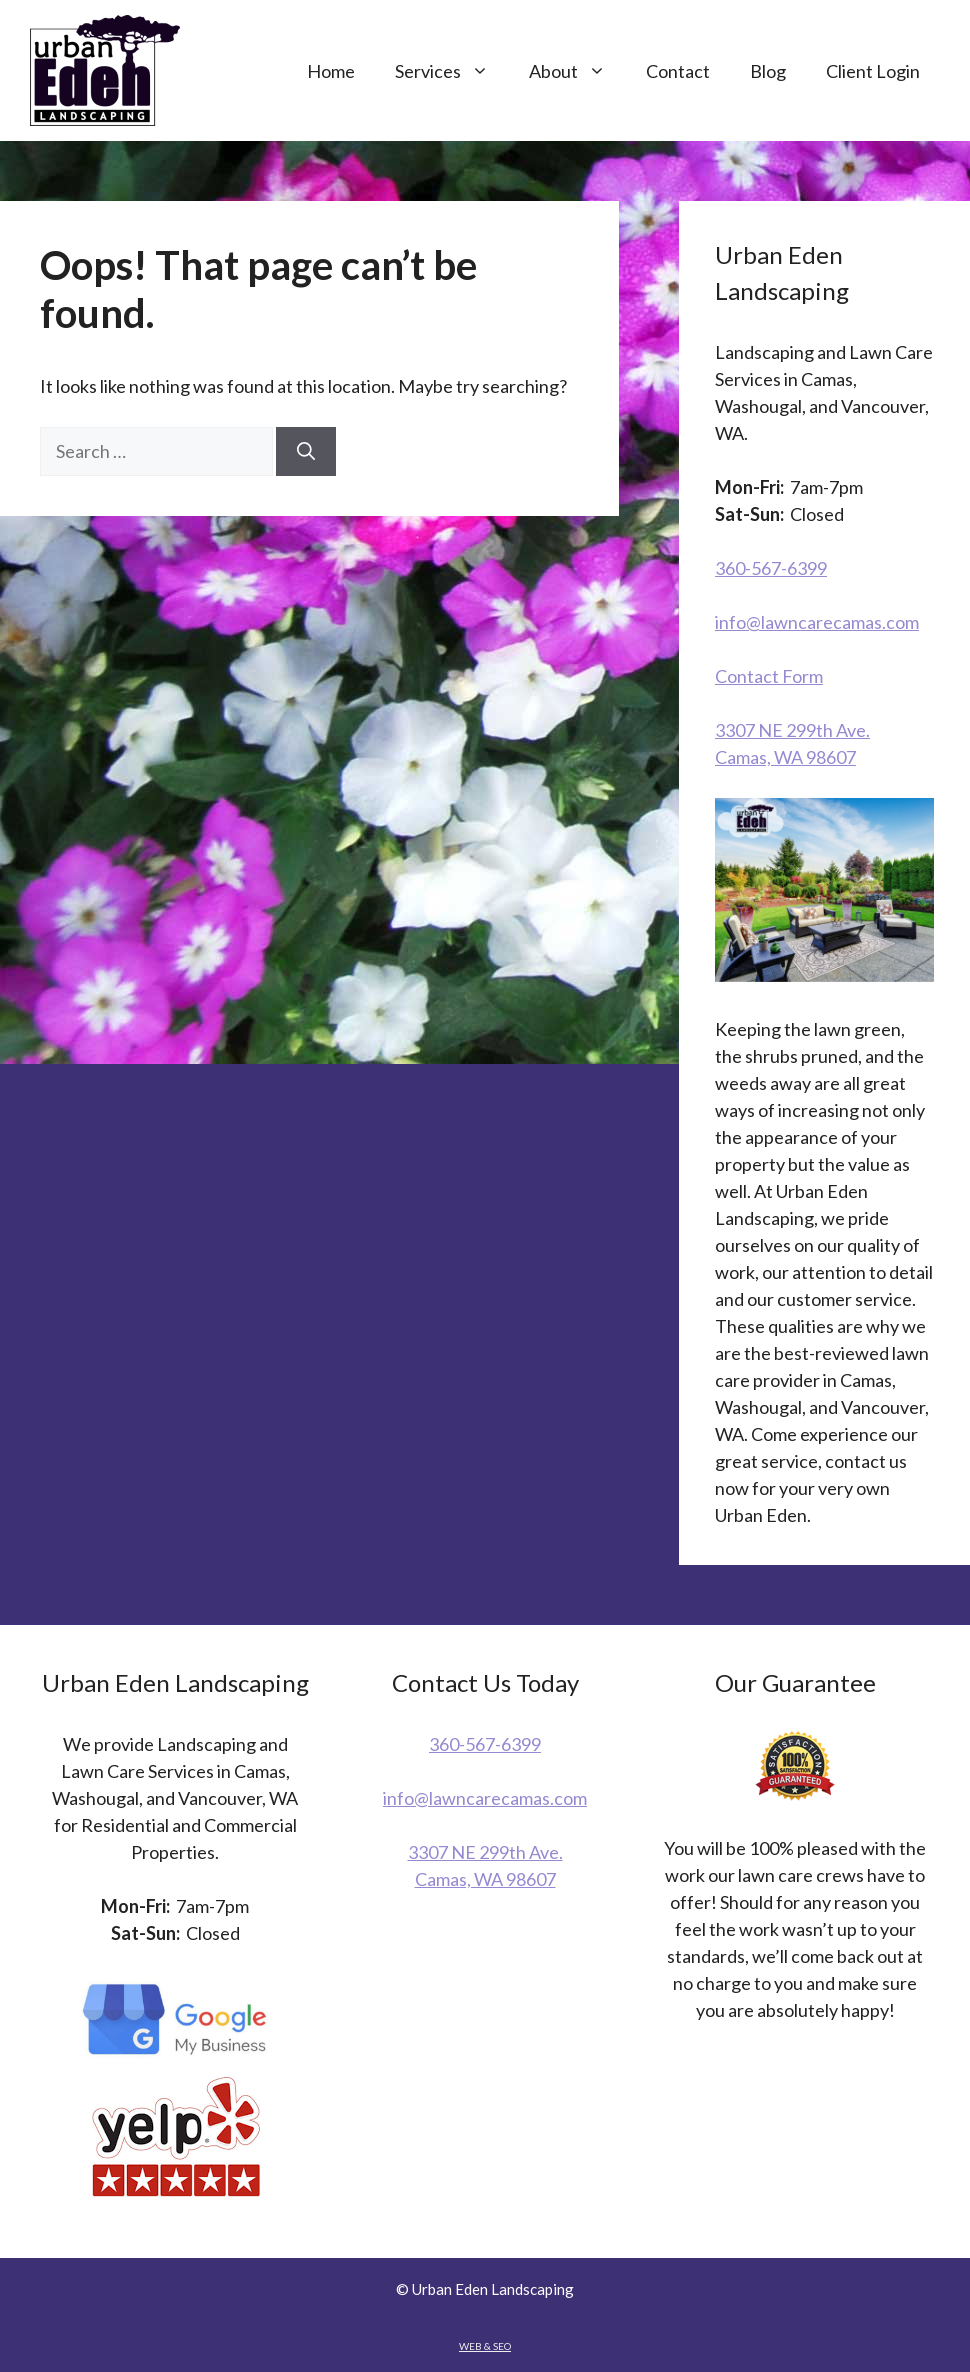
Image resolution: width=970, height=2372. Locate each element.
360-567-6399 (771, 568)
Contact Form (769, 676)
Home (331, 71)
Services (452, 71)
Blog (768, 71)
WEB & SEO (485, 2346)
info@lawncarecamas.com (817, 622)
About (577, 71)
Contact (678, 71)
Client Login (873, 71)
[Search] (306, 451)
